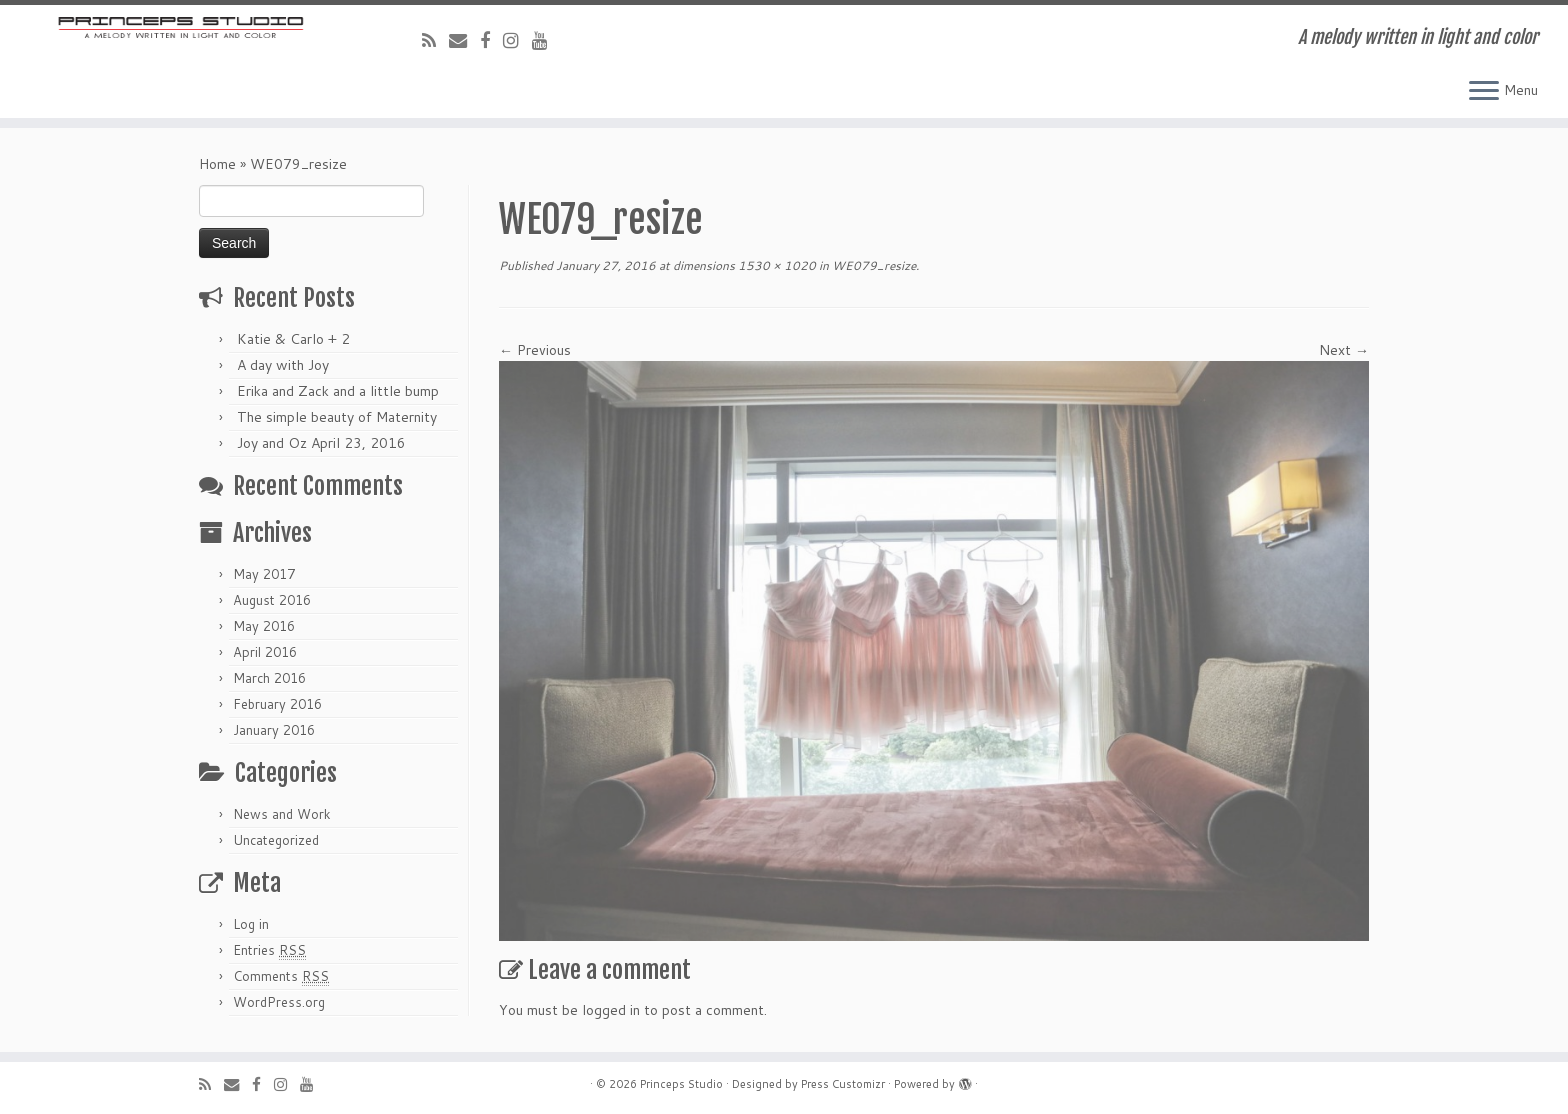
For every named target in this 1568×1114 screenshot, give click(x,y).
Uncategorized (276, 840)
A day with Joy (283, 365)
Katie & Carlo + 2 (293, 339)
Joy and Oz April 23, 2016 (321, 443)
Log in (251, 924)
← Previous (535, 350)
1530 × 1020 (775, 265)
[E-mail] (464, 40)
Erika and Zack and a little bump (338, 391)
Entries (269, 950)
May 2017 (264, 574)
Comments (281, 976)
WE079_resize (872, 265)
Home (217, 164)
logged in (611, 1010)
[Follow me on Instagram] (517, 40)
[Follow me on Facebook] (491, 40)
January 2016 (274, 730)
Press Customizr (843, 1084)
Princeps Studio (681, 1084)
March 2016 (269, 678)
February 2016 (277, 704)
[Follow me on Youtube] (546, 40)
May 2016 (264, 626)
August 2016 (272, 600)
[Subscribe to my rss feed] (435, 40)
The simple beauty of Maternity (337, 417)
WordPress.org (279, 1002)
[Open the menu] (1484, 92)
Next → (1344, 350)
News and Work (282, 814)
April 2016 (265, 652)
